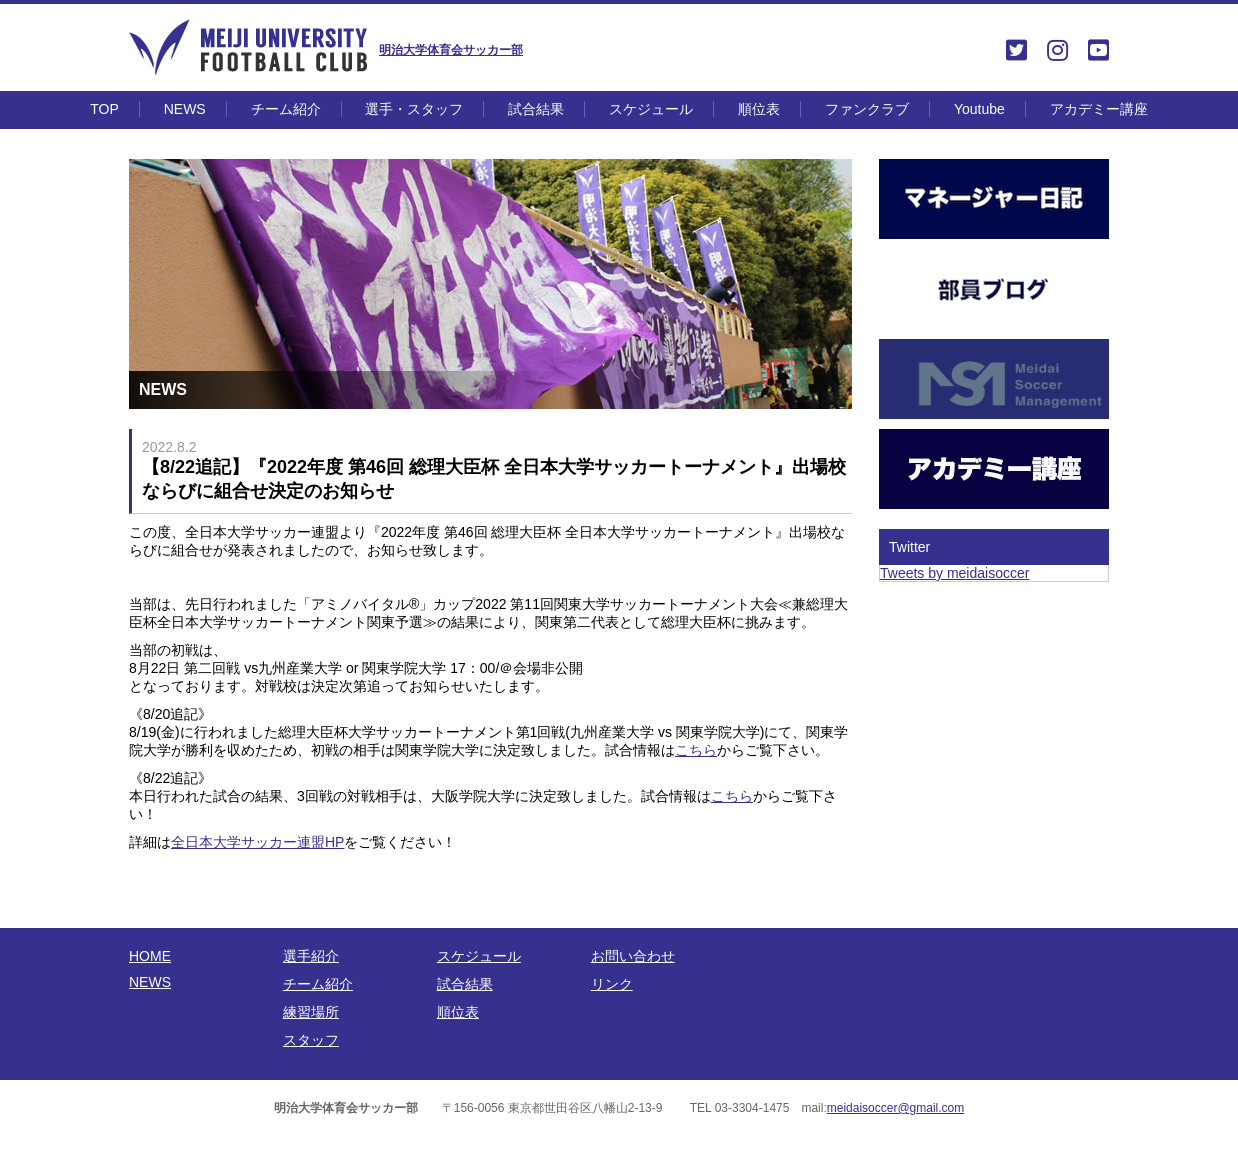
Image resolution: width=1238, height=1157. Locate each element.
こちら (696, 750)
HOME (150, 956)
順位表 (759, 109)
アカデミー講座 (1099, 109)
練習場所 (311, 1012)
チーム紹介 (286, 109)
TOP (104, 109)
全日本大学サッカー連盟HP (257, 842)
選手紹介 (311, 956)
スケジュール (651, 109)
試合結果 (536, 109)
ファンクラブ (867, 109)
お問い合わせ (633, 956)
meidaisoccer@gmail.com (896, 1108)
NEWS (185, 109)
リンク (612, 984)
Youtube (979, 109)
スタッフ (311, 1040)
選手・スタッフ (414, 109)
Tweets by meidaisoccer (954, 573)
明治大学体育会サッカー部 (451, 50)
